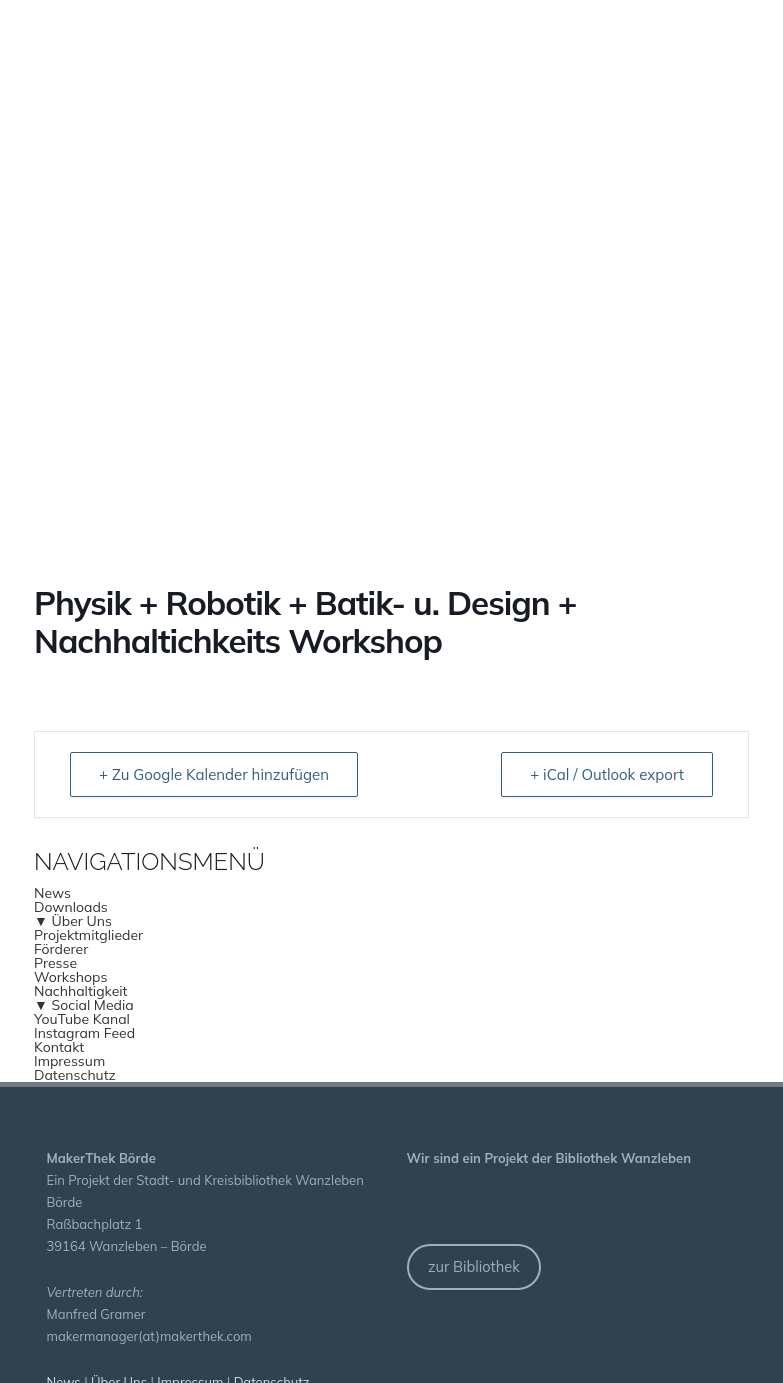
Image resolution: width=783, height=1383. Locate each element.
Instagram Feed (84, 1033)
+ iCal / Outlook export (607, 774)
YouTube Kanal (82, 1019)
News (52, 893)
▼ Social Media (84, 1005)
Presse (55, 963)
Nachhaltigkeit (80, 991)
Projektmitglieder (88, 935)
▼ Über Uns (73, 921)
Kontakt (59, 1047)
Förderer (61, 949)
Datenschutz (75, 1075)
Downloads (71, 907)
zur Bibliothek (474, 1266)
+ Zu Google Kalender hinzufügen (214, 774)
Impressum (69, 1061)
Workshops (70, 977)
